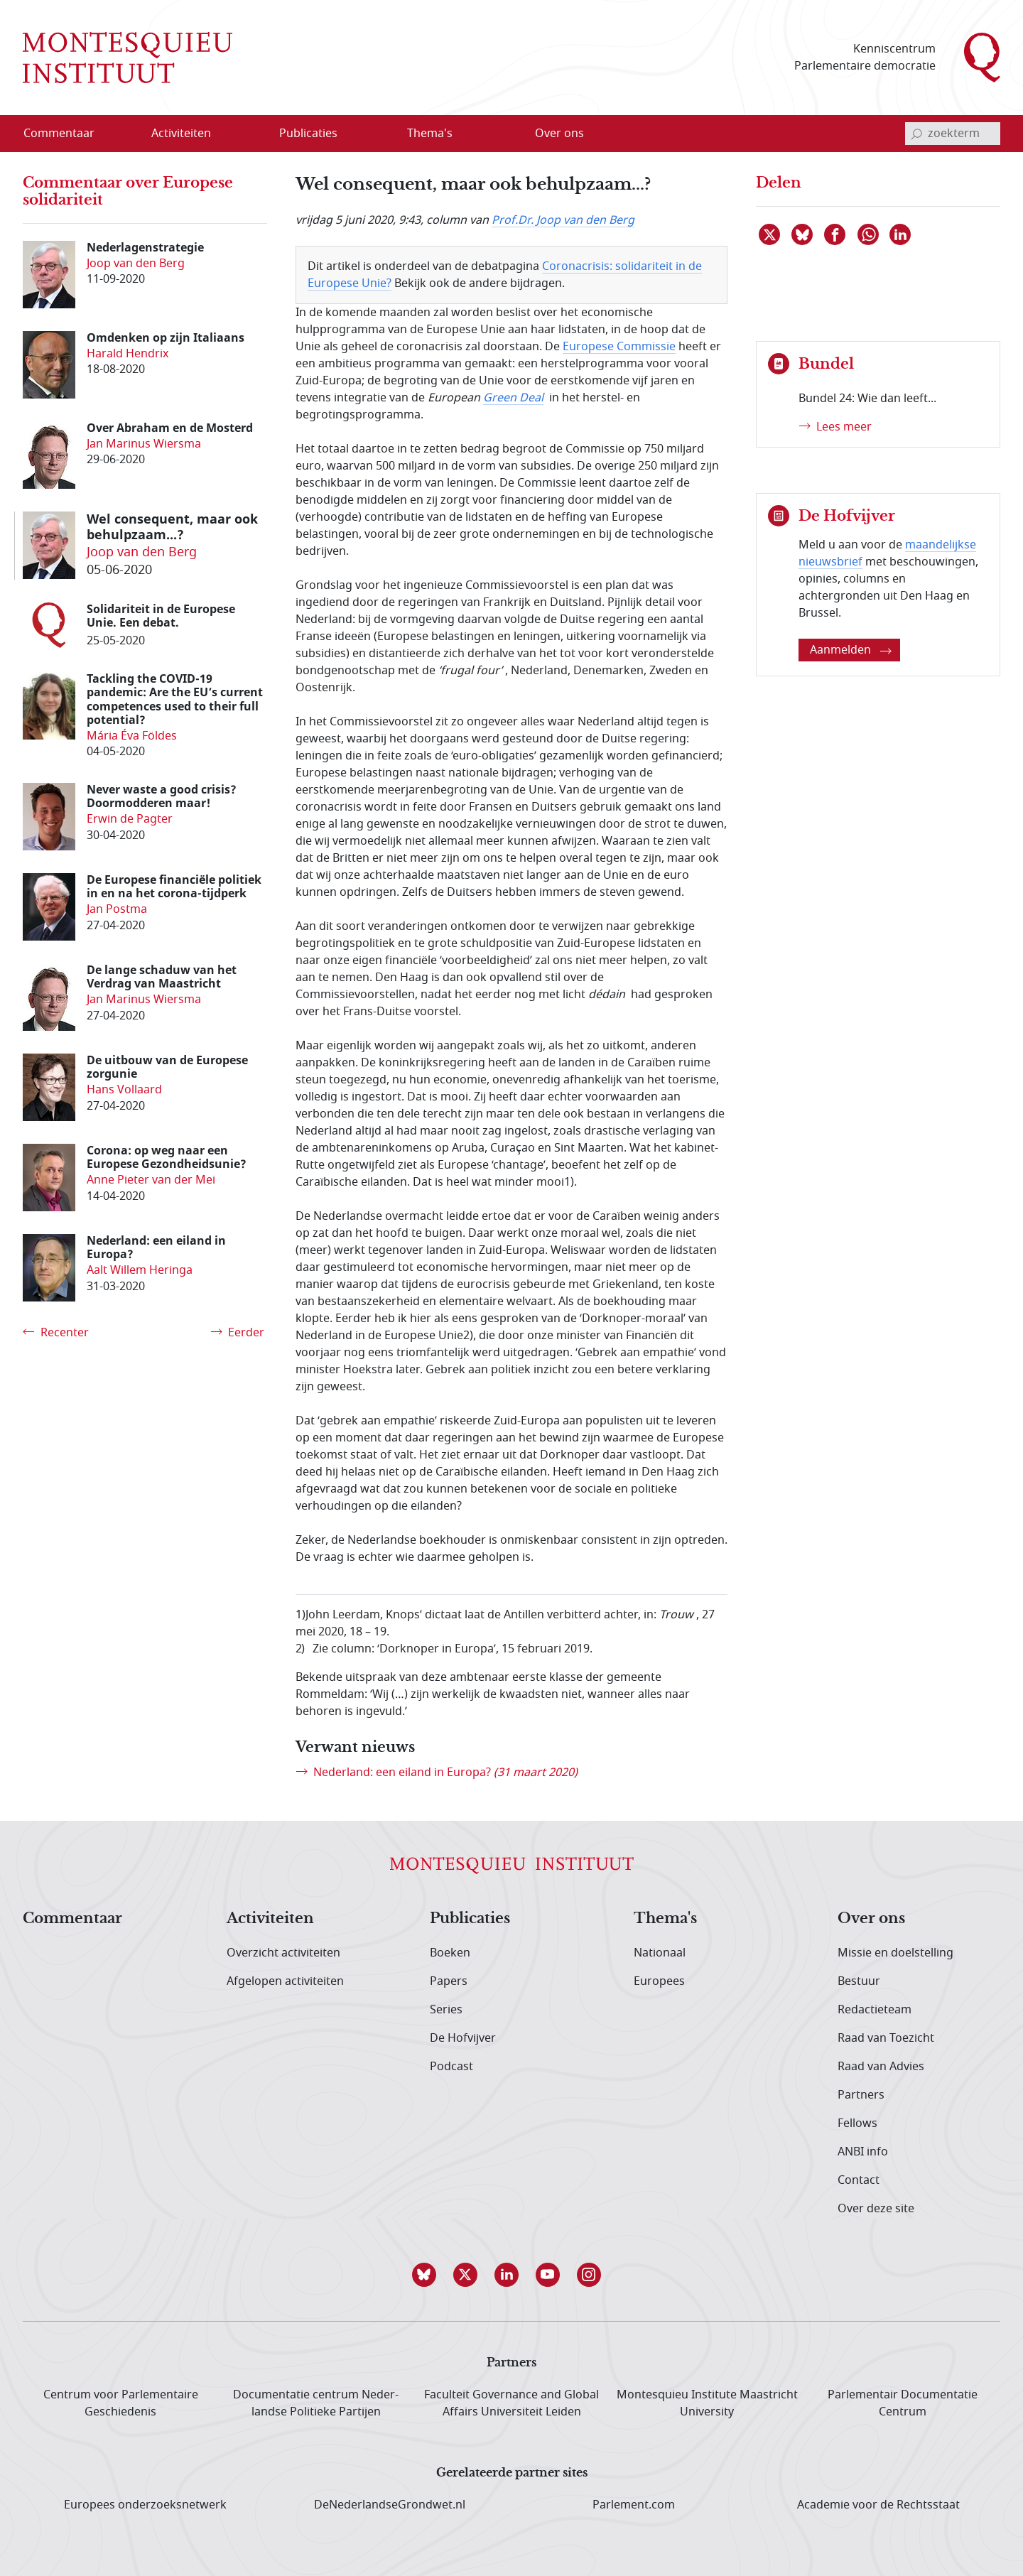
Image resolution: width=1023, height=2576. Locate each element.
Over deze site (876, 2208)
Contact (858, 2180)
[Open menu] (226, 134)
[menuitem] (67, 133)
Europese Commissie (619, 346)
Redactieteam (874, 2009)
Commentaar (72, 1918)
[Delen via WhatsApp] (868, 234)
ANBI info (863, 2151)
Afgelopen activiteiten (285, 1981)
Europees (659, 1981)
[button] (429, 2275)
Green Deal (513, 397)
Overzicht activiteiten (283, 1952)
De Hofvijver (463, 2038)
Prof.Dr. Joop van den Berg (563, 220)
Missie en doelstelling (895, 1952)
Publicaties (470, 1918)
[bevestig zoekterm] (916, 134)
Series (446, 2009)
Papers (448, 1981)
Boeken (450, 1952)
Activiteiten (270, 1918)
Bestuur (859, 1981)
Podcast (451, 2066)
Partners (861, 2095)
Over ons (871, 1918)
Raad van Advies (881, 2066)
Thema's (665, 1918)
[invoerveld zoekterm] (952, 133)
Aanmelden (851, 650)
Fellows (857, 2123)
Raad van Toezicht (886, 2038)
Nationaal (660, 1952)
